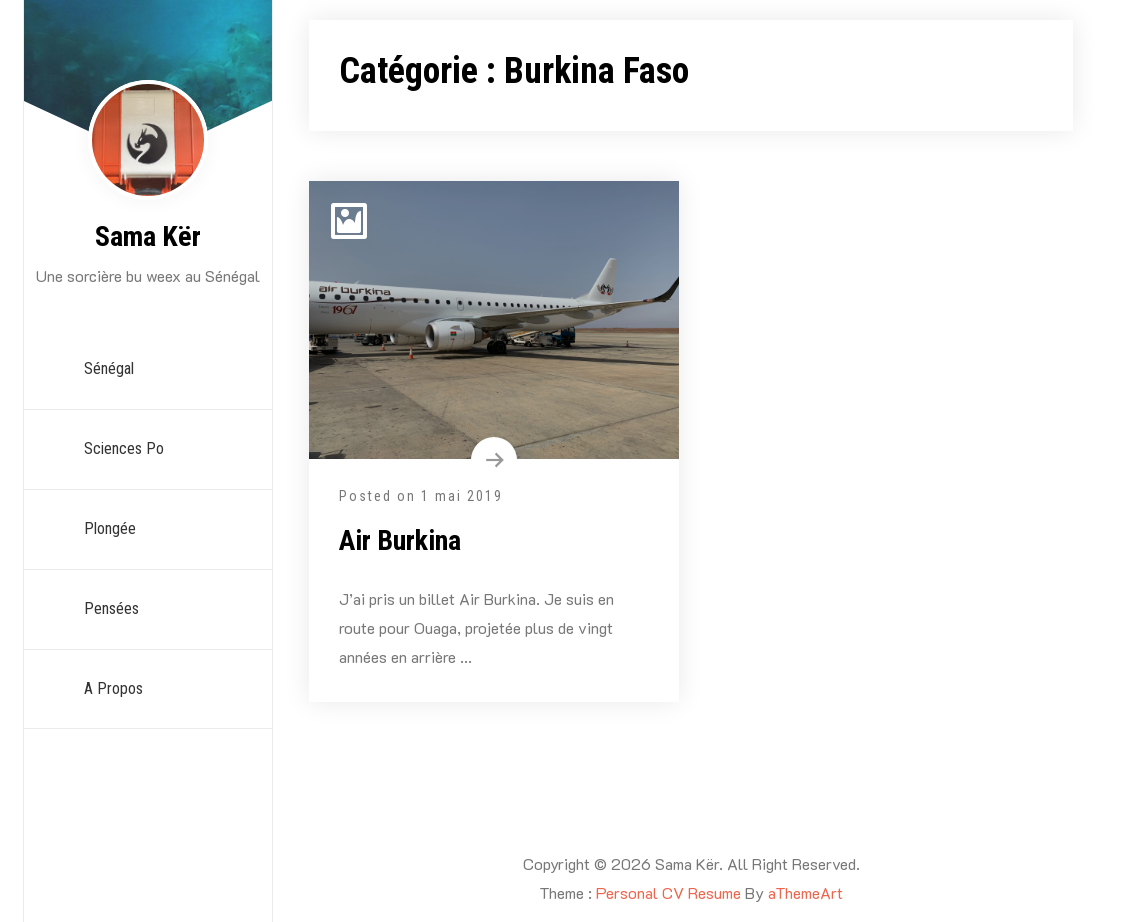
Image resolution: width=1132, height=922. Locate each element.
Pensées (111, 608)
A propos (113, 688)
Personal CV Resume (668, 892)
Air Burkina (400, 540)
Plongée (110, 528)
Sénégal (109, 368)
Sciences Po (124, 448)
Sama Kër (148, 236)
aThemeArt (805, 892)
